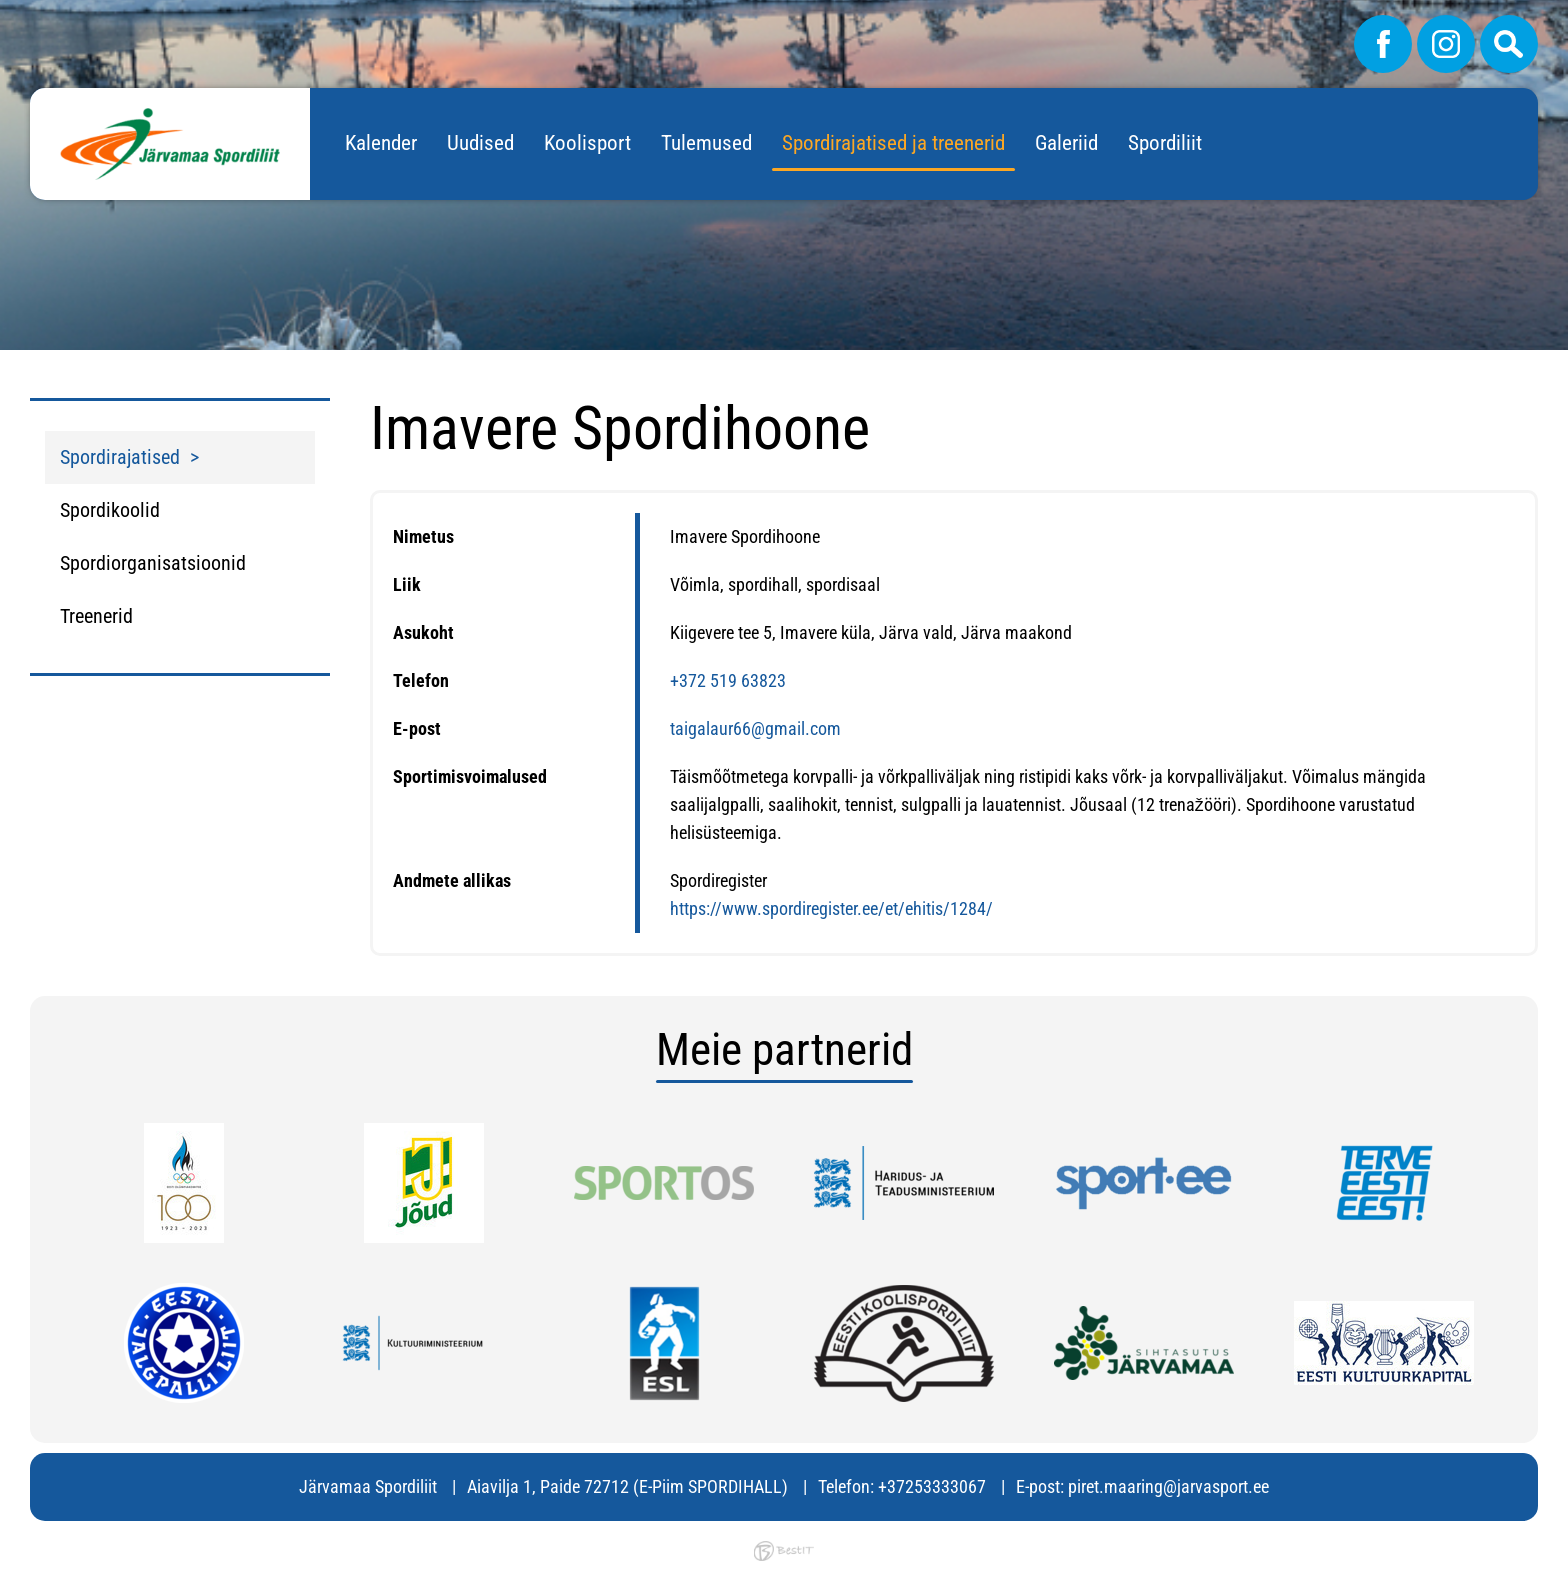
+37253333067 (932, 1486)
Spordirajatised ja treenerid (893, 143)
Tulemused (706, 143)
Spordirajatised (120, 457)
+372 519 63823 (728, 680)
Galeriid (1066, 143)
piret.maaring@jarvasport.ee (1168, 1486)
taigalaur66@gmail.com (755, 728)
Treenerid (96, 616)
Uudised (480, 143)
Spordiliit (1165, 143)
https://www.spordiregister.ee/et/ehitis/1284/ (831, 908)
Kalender (381, 143)
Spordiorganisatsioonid (153, 563)
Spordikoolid (110, 510)
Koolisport (587, 143)
